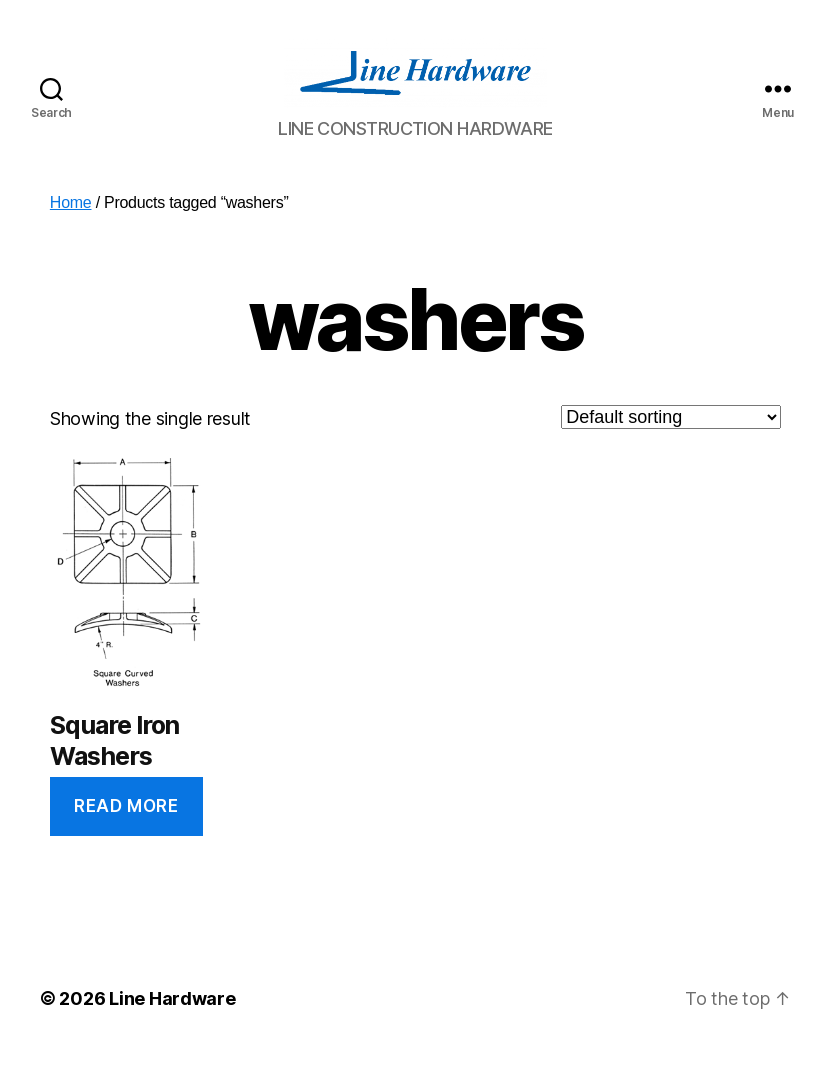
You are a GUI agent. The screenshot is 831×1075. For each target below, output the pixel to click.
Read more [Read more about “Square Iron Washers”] (126, 826)
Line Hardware (172, 1018)
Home (71, 222)
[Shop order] (671, 437)
